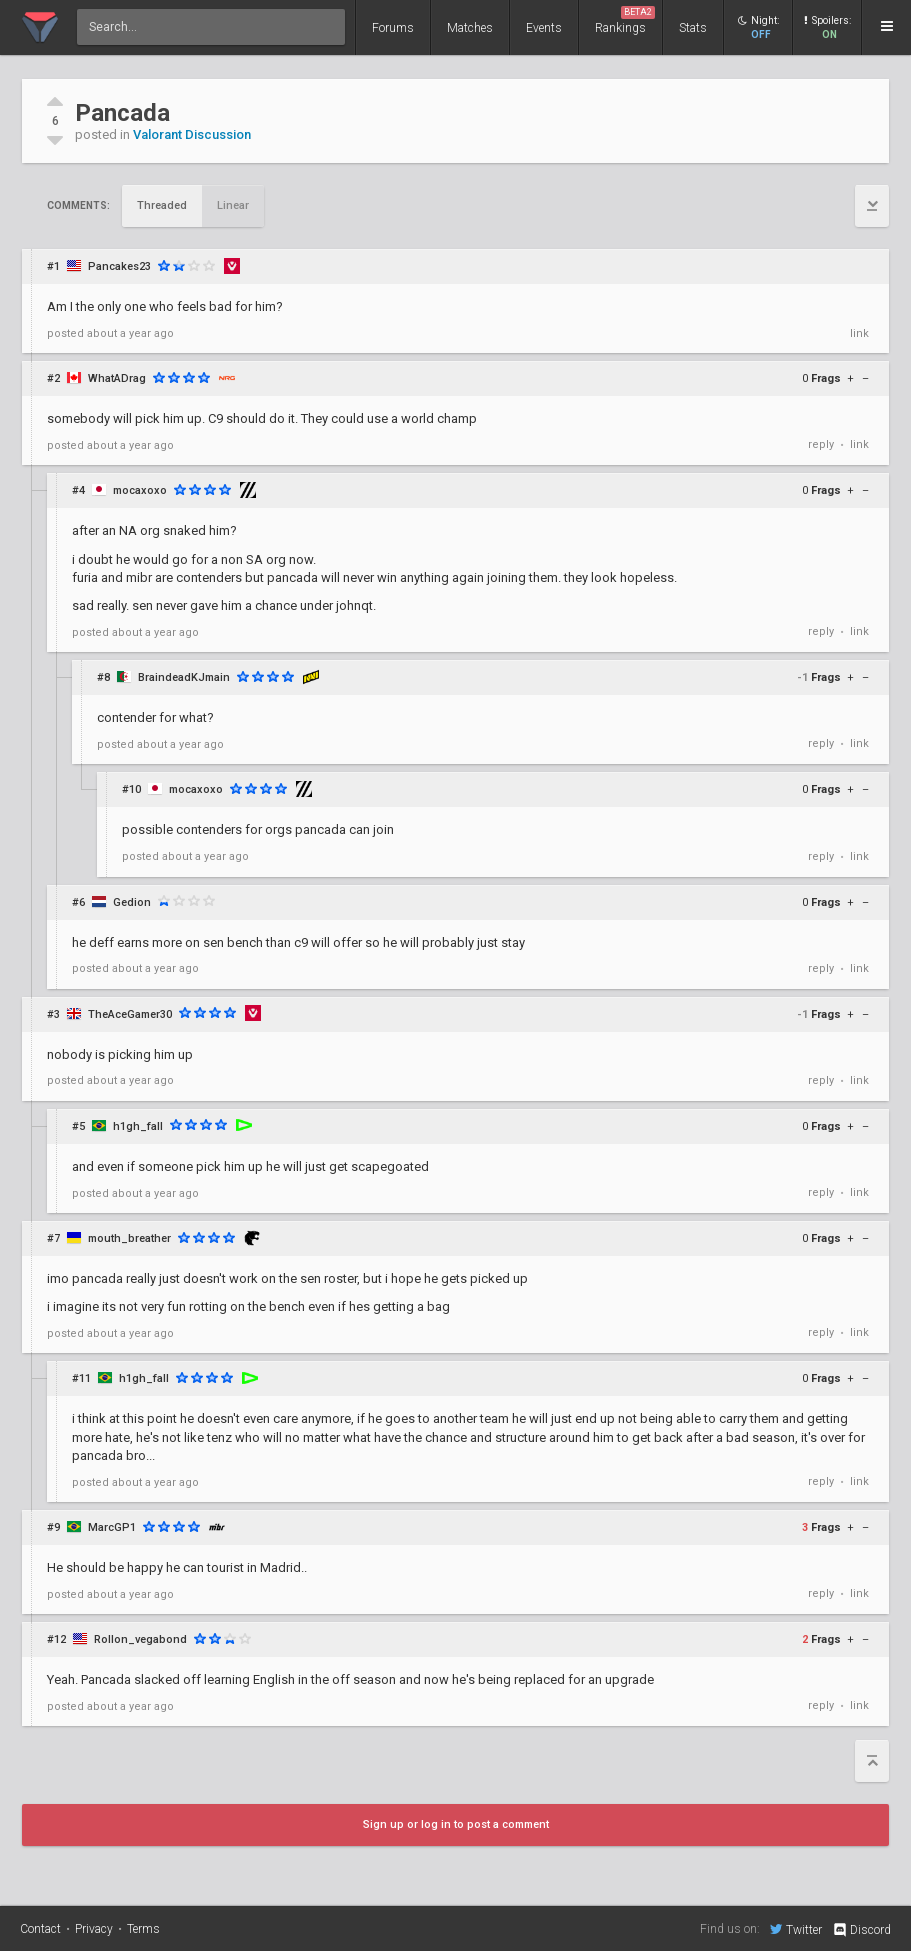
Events (544, 28)
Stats (693, 28)
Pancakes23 (119, 266)
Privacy (94, 1929)
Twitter (796, 1929)
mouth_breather (129, 1238)
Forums (393, 28)
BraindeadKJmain (184, 677)
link (859, 333)
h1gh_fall (138, 1126)
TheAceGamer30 (130, 1014)
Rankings (625, 20)
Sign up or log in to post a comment (456, 1824)
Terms (143, 1929)
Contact (40, 1929)
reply (821, 444)
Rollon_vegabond (140, 1639)
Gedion (132, 902)
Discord (861, 1930)
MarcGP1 (112, 1527)
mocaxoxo (140, 490)
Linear (233, 205)
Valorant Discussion (192, 134)
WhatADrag (117, 378)
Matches (470, 28)
